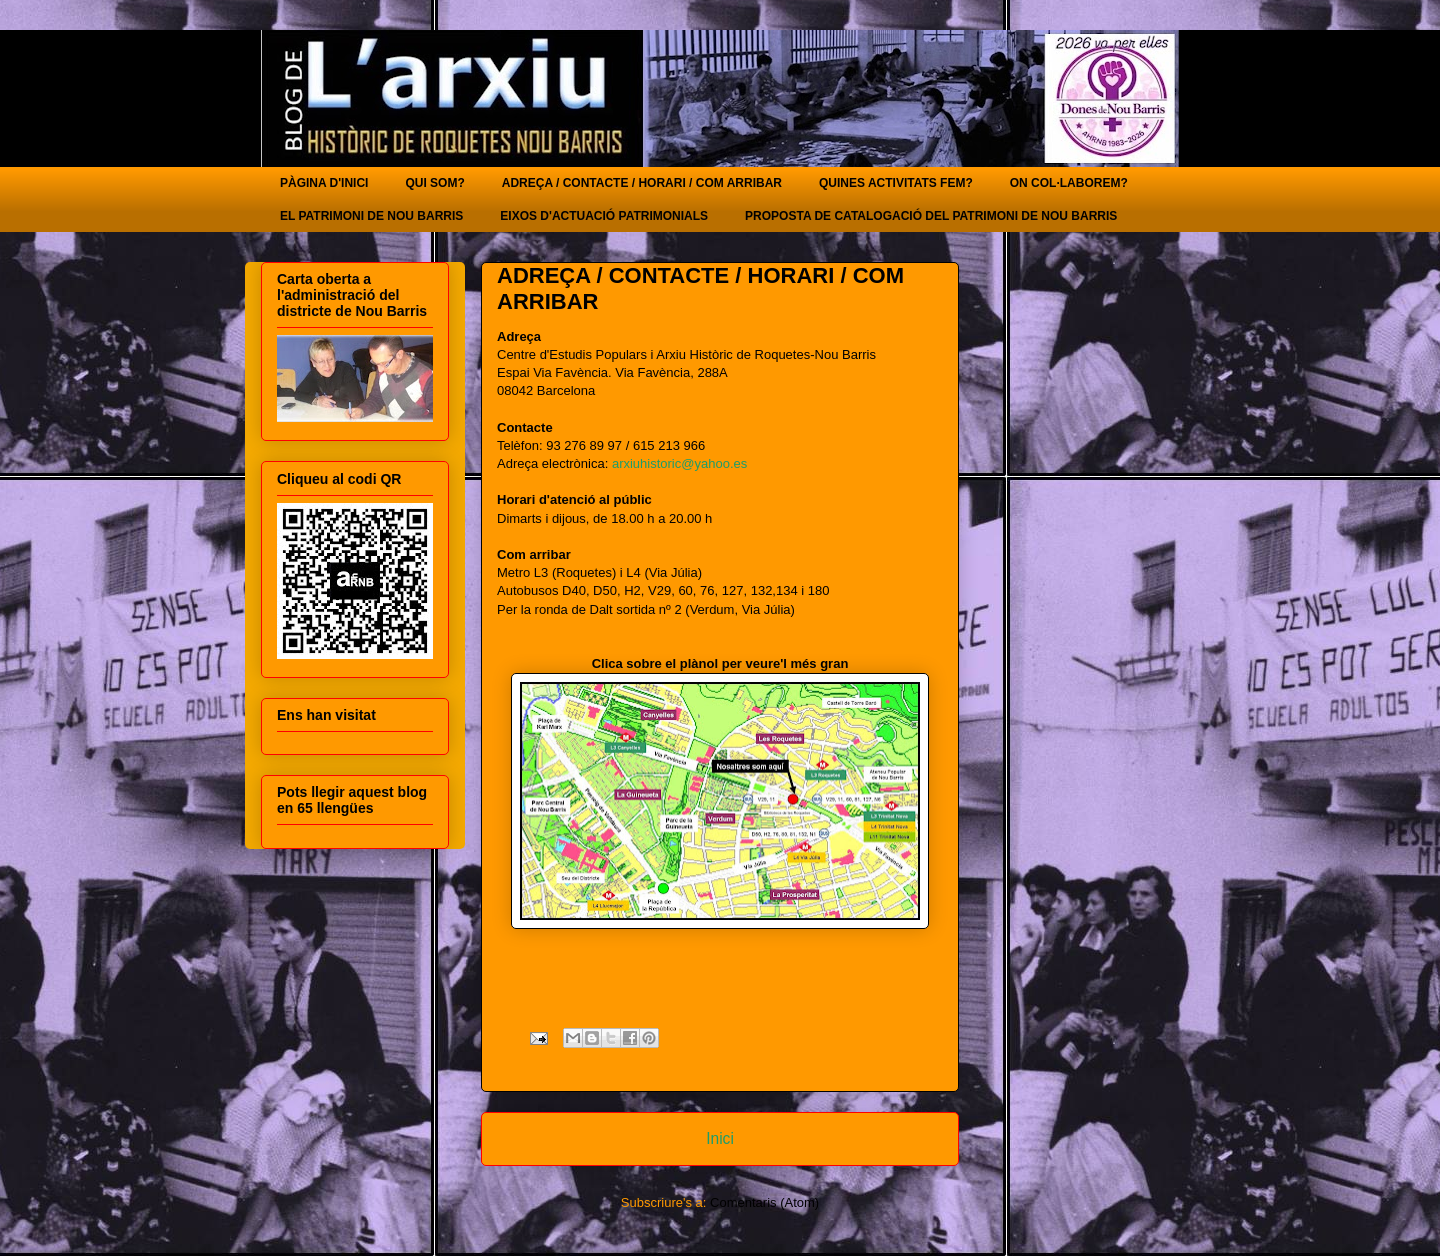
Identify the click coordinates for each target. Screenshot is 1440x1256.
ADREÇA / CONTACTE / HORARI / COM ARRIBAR (642, 183)
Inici (720, 1138)
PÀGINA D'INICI (324, 183)
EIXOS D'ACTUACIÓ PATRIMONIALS (604, 216)
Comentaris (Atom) (764, 1202)
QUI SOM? (434, 183)
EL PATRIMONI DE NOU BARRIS (371, 216)
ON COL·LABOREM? (1069, 183)
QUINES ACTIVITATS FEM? (896, 183)
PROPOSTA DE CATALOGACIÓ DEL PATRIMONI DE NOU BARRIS (931, 216)
